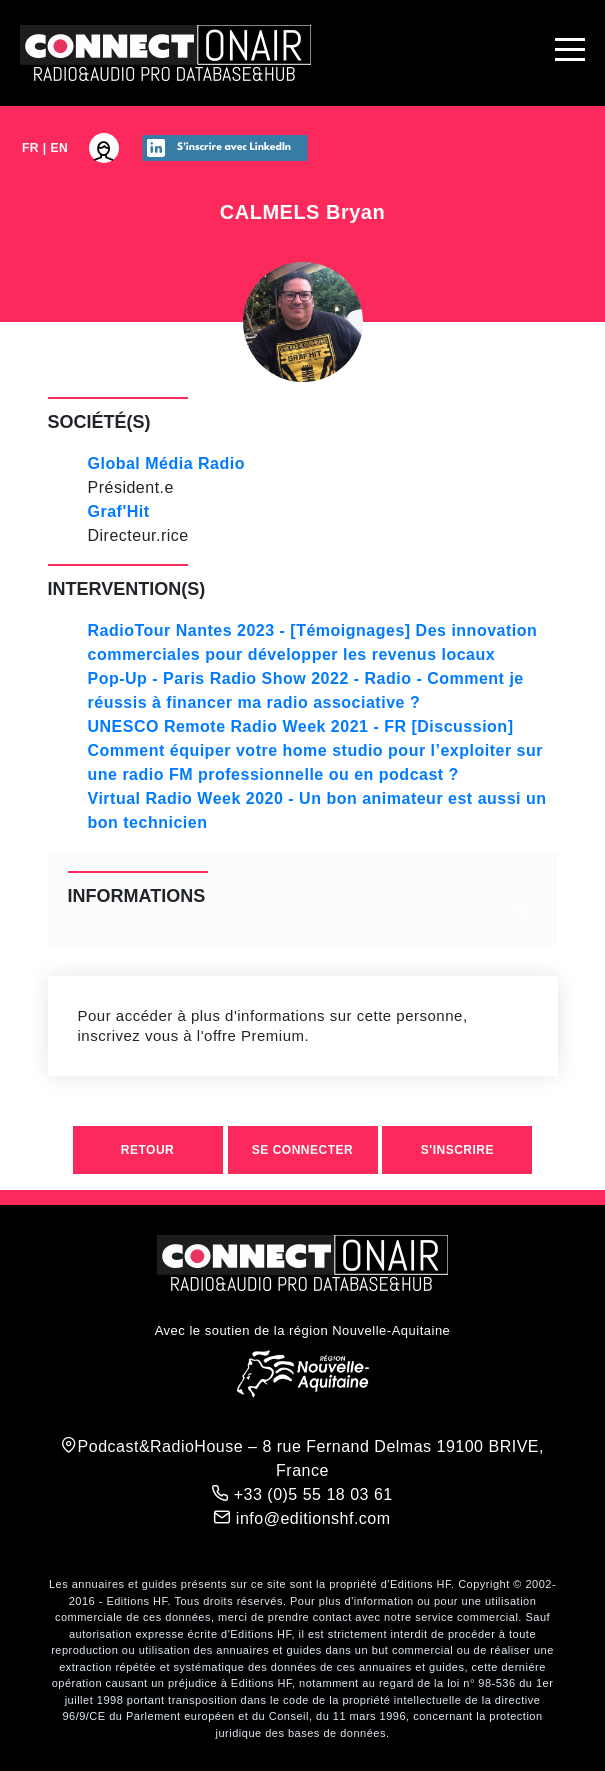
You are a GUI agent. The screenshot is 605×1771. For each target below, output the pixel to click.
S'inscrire (457, 1150)
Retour (147, 1150)
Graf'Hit (119, 511)
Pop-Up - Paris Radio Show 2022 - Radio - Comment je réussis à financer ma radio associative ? (306, 690)
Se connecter (302, 1150)
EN (60, 148)
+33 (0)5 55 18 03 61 (302, 1494)
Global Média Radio (166, 463)
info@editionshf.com (302, 1518)
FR (30, 148)
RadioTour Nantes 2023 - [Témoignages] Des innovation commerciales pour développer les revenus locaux (313, 642)
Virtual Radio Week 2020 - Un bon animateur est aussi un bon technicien (317, 810)
